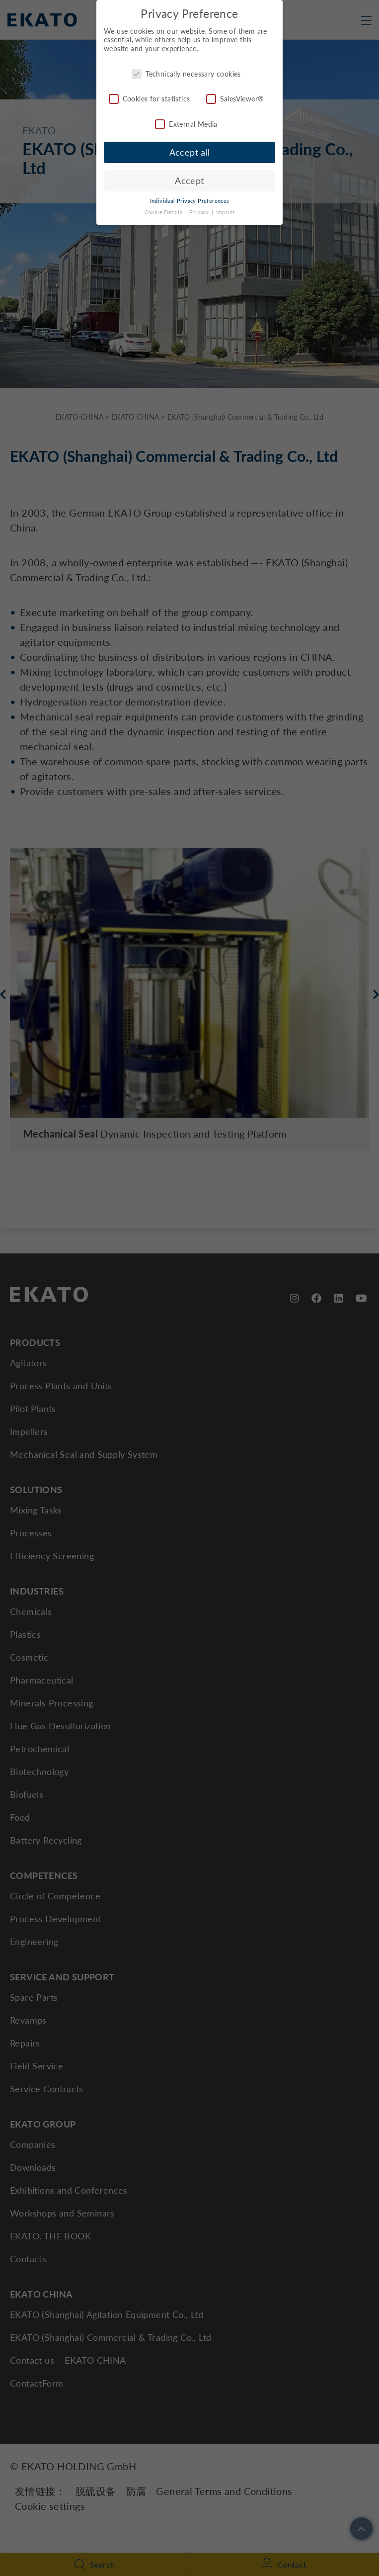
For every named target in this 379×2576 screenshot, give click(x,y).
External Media (186, 121)
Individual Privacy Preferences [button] (189, 199)
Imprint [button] (225, 210)
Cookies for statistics (149, 96)
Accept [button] (189, 178)
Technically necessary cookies (186, 71)
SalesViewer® (235, 96)
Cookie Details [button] (164, 210)
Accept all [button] (189, 150)
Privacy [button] (199, 210)
